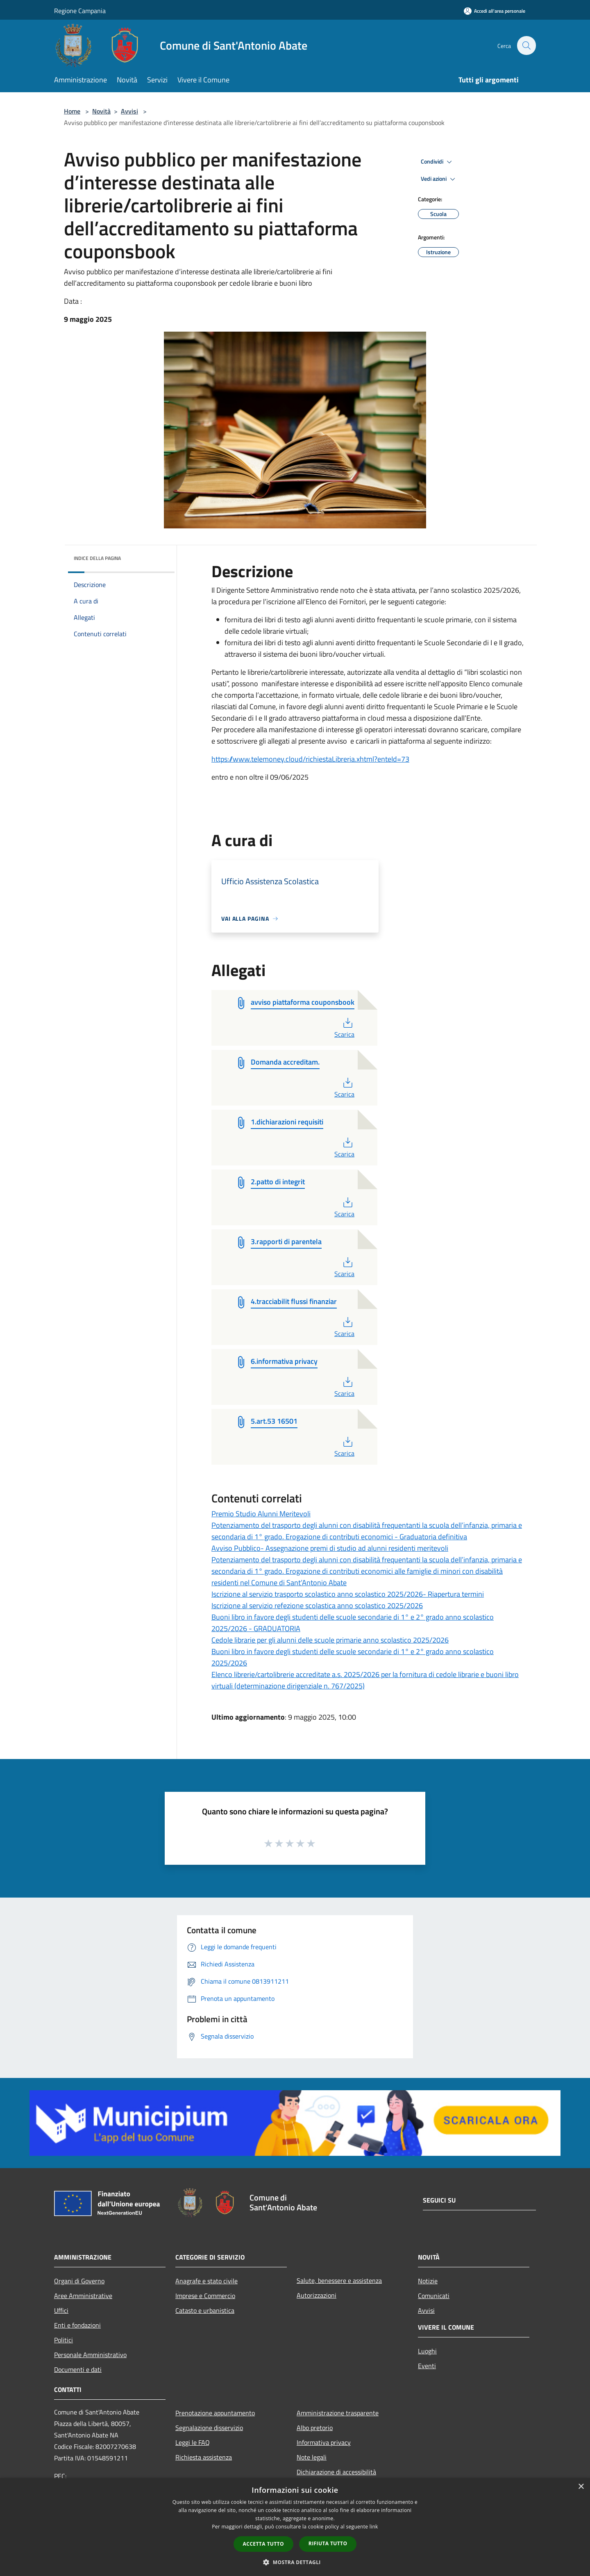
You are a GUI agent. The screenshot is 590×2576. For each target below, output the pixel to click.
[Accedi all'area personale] (494, 10)
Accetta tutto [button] (263, 2543)
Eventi (427, 2366)
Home (72, 111)
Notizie (428, 2281)
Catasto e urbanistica (204, 2310)
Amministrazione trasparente (338, 2413)
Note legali (312, 2457)
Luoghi (427, 2351)
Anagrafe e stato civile (206, 2281)
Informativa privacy (324, 2442)
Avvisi (129, 111)
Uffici (61, 2310)
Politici (63, 2340)
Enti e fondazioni (77, 2325)
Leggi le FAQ (192, 2442)
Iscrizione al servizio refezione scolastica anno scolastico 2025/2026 (317, 1605)
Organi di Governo (79, 2281)
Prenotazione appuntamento (215, 2413)
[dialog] (295, 2527)
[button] (295, 2562)
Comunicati (433, 2296)
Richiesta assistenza (203, 2457)
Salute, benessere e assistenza (339, 2280)
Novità (101, 111)
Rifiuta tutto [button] (328, 2543)
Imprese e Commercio (205, 2296)
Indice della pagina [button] (97, 558)
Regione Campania (80, 11)
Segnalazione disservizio (209, 2428)
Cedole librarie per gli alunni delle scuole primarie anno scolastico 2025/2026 (330, 1639)
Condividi (437, 162)
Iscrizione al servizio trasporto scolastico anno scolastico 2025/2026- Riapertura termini (347, 1594)
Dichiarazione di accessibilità (336, 2472)
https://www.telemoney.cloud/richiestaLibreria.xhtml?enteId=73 (310, 759)
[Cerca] (526, 45)
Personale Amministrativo (90, 2355)
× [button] (581, 2487)
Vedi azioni (439, 179)
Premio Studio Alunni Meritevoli (261, 1513)
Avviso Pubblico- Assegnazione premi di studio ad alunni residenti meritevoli (329, 1548)
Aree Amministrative (83, 2296)
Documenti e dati (78, 2369)
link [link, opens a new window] (374, 2526)
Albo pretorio (315, 2428)
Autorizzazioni (316, 2295)
